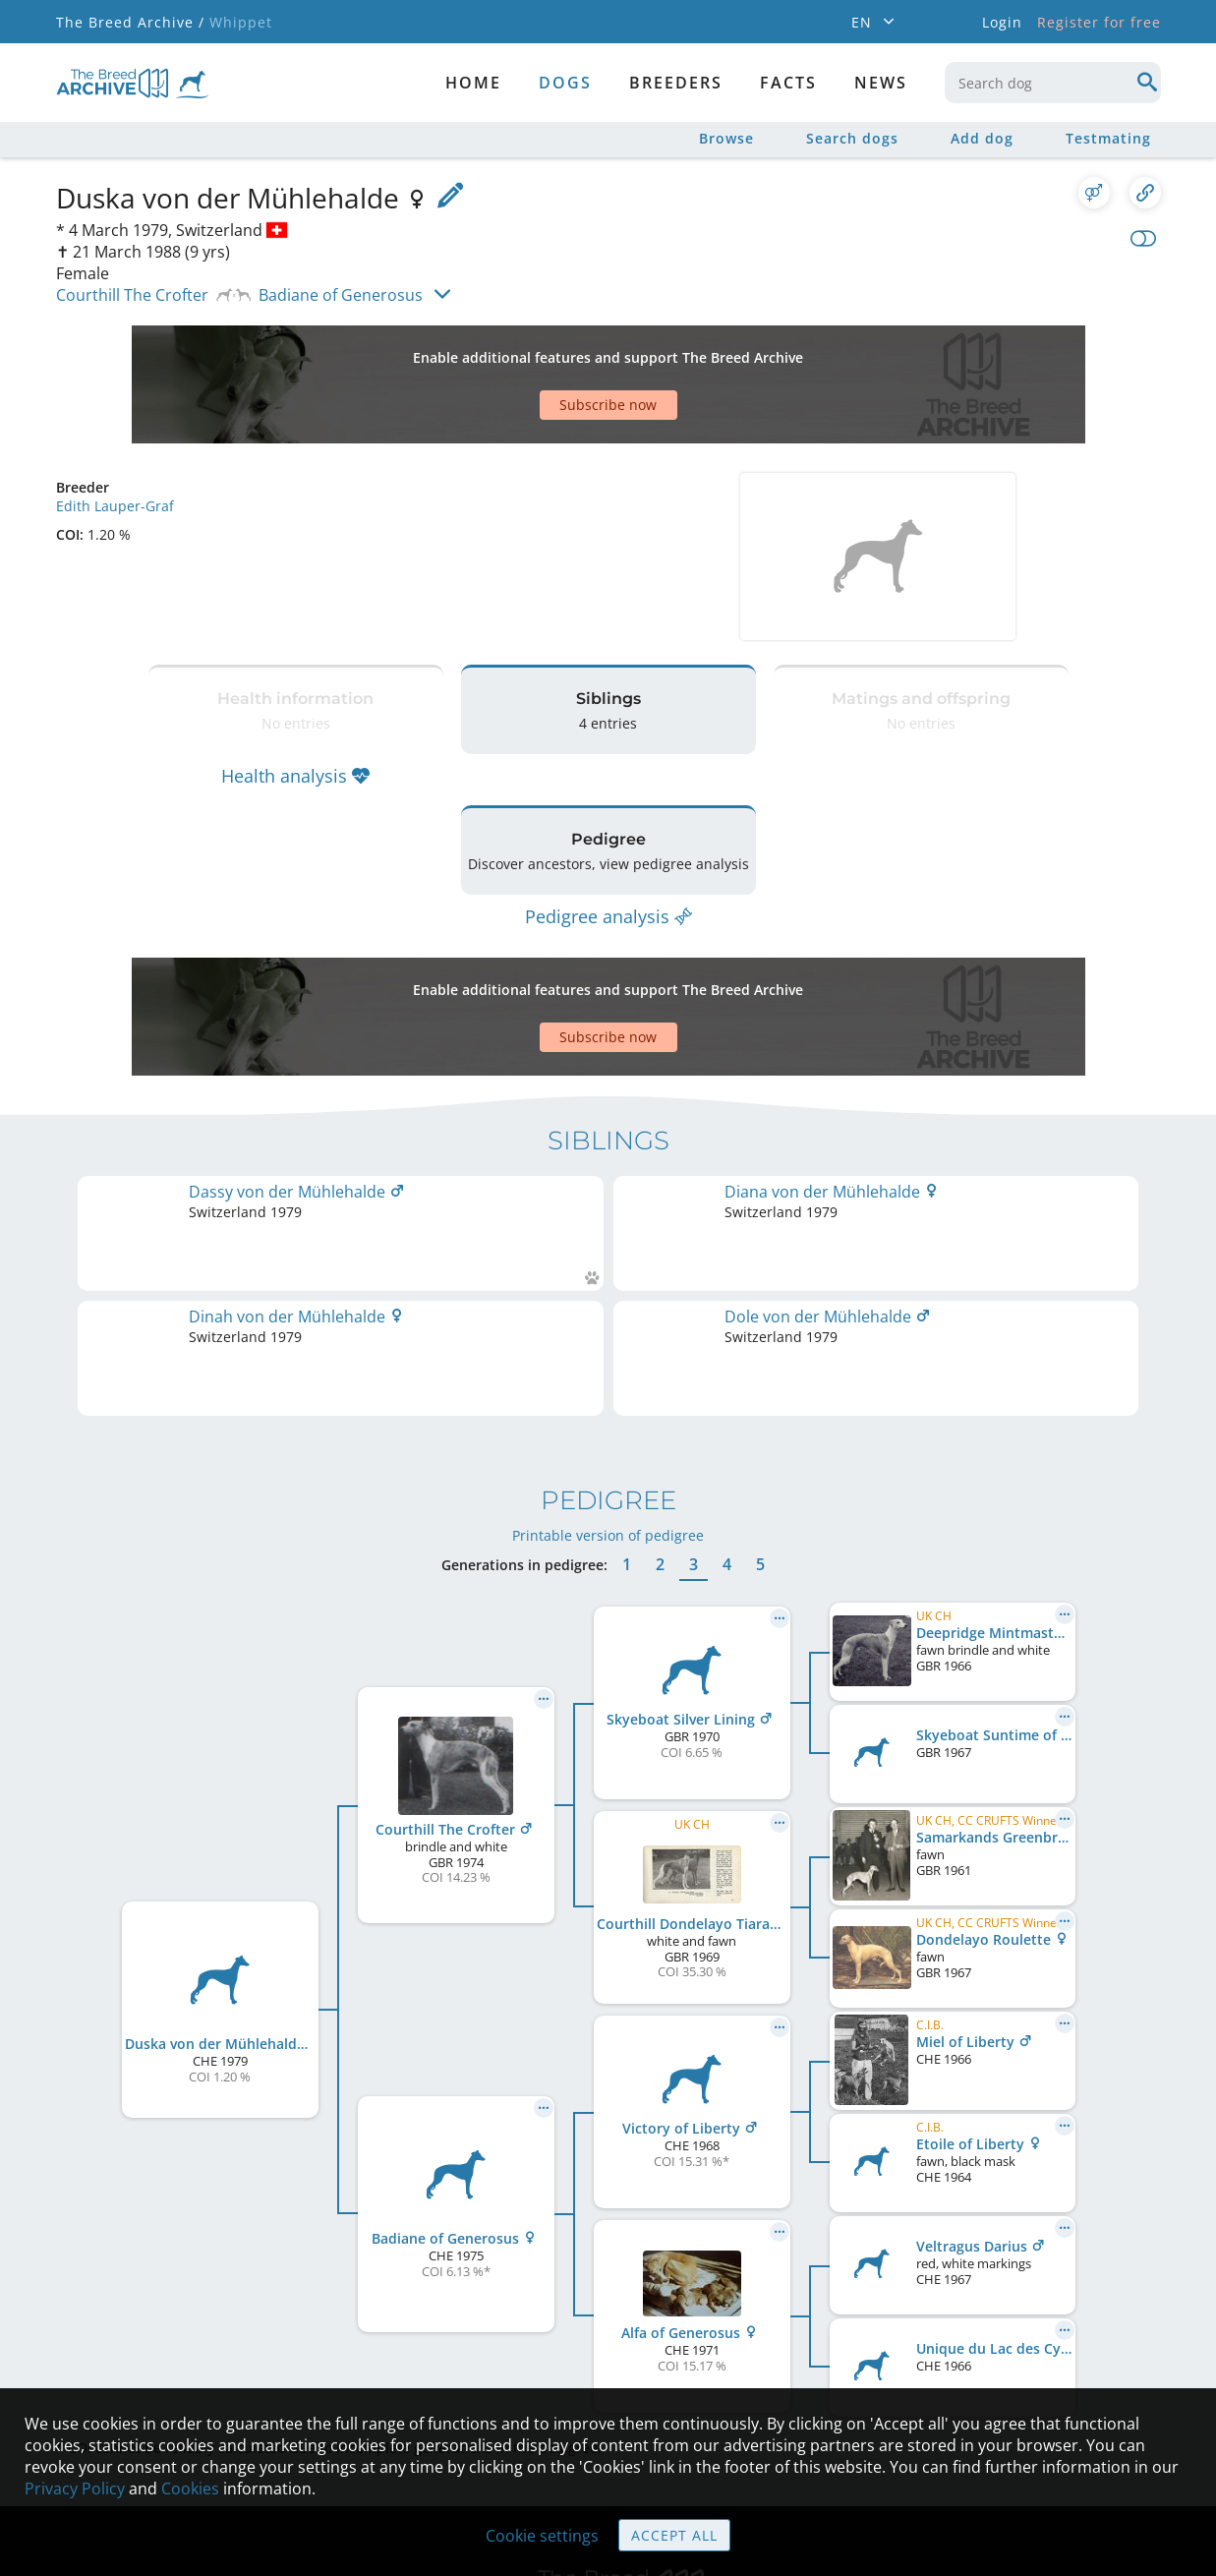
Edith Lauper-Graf (115, 437)
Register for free (1099, 22)
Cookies (190, 2488)
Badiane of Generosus (341, 295)
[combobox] (1052, 82)
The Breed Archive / (130, 22)
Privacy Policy (75, 2488)
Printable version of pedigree (608, 1287)
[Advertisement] (533, 350)
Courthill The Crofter (132, 295)
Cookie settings (542, 2536)
